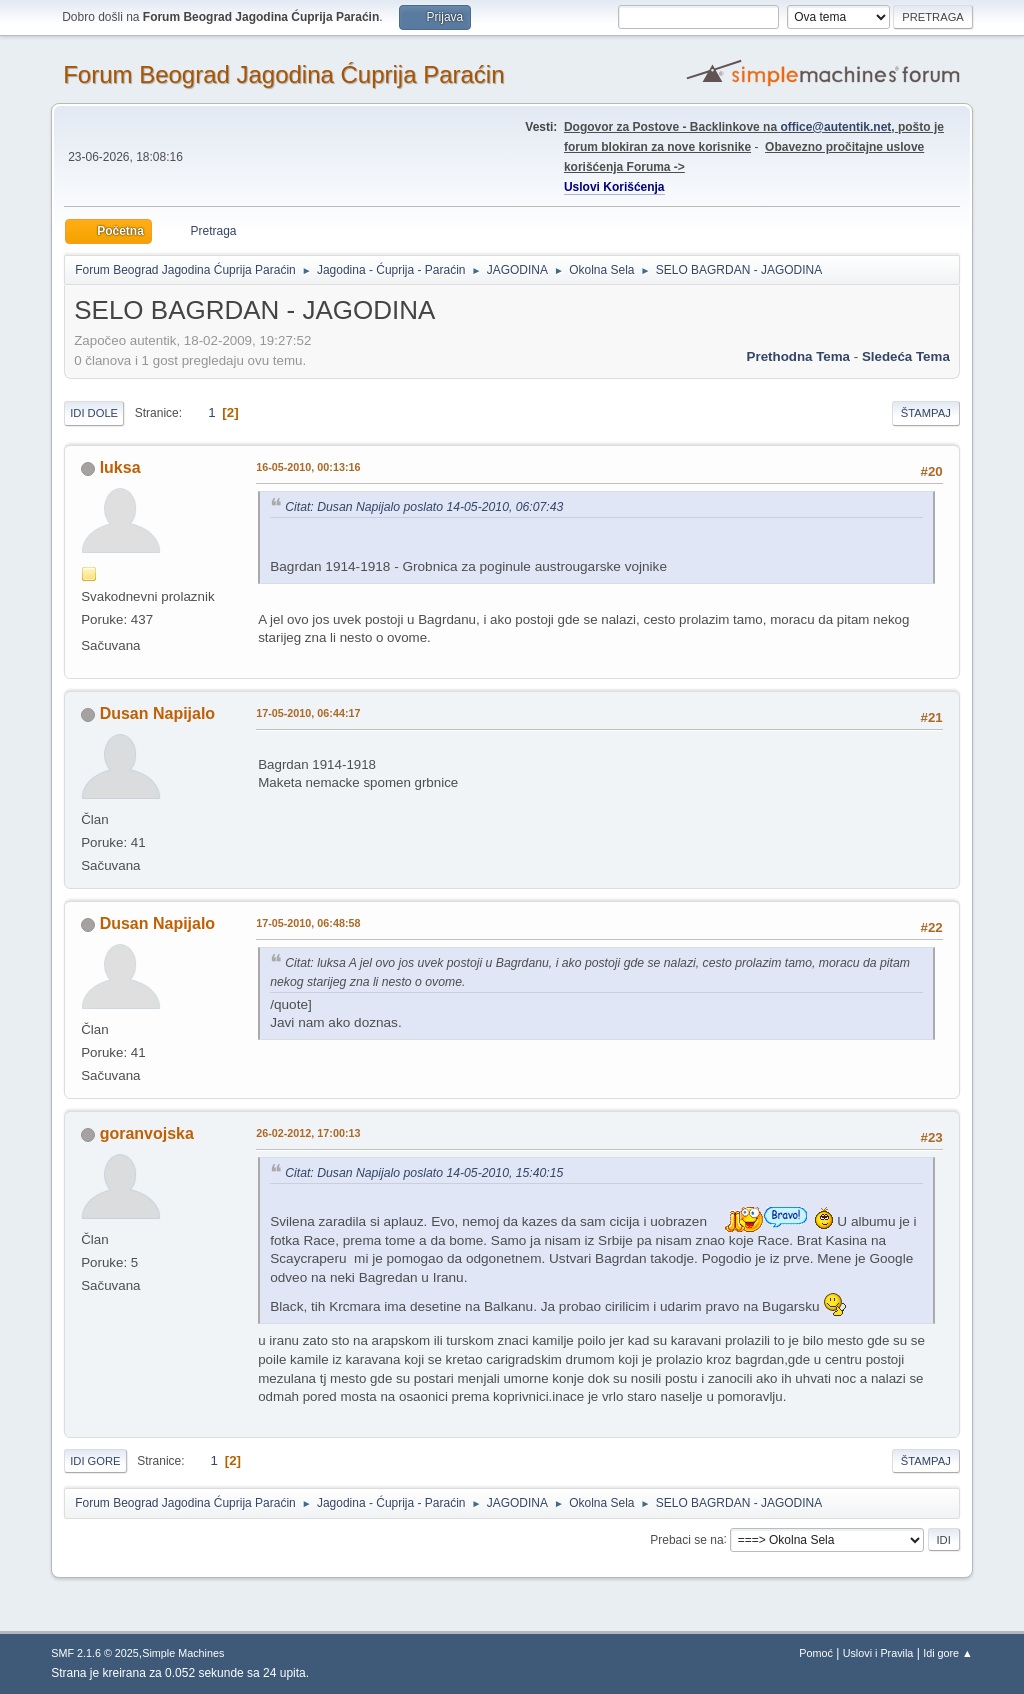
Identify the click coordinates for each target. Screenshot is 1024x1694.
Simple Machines (183, 1653)
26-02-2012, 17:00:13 (308, 1133)
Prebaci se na (686, 1539)
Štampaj (926, 413)
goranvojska (147, 1133)
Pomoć (816, 1653)
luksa (120, 467)
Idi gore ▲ (948, 1653)
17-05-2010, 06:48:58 (308, 923)
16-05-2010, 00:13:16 (308, 467)
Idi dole (94, 413)
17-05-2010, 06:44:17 (308, 713)
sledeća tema (906, 356)
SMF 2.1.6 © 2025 (95, 1653)
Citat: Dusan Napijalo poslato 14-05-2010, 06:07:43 (424, 507)
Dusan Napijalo (157, 713)
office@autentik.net (835, 127)
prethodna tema (798, 356)
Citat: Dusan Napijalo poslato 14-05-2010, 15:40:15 (424, 1173)
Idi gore (95, 1461)
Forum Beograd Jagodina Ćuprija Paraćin (283, 74)
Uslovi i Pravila (878, 1653)
